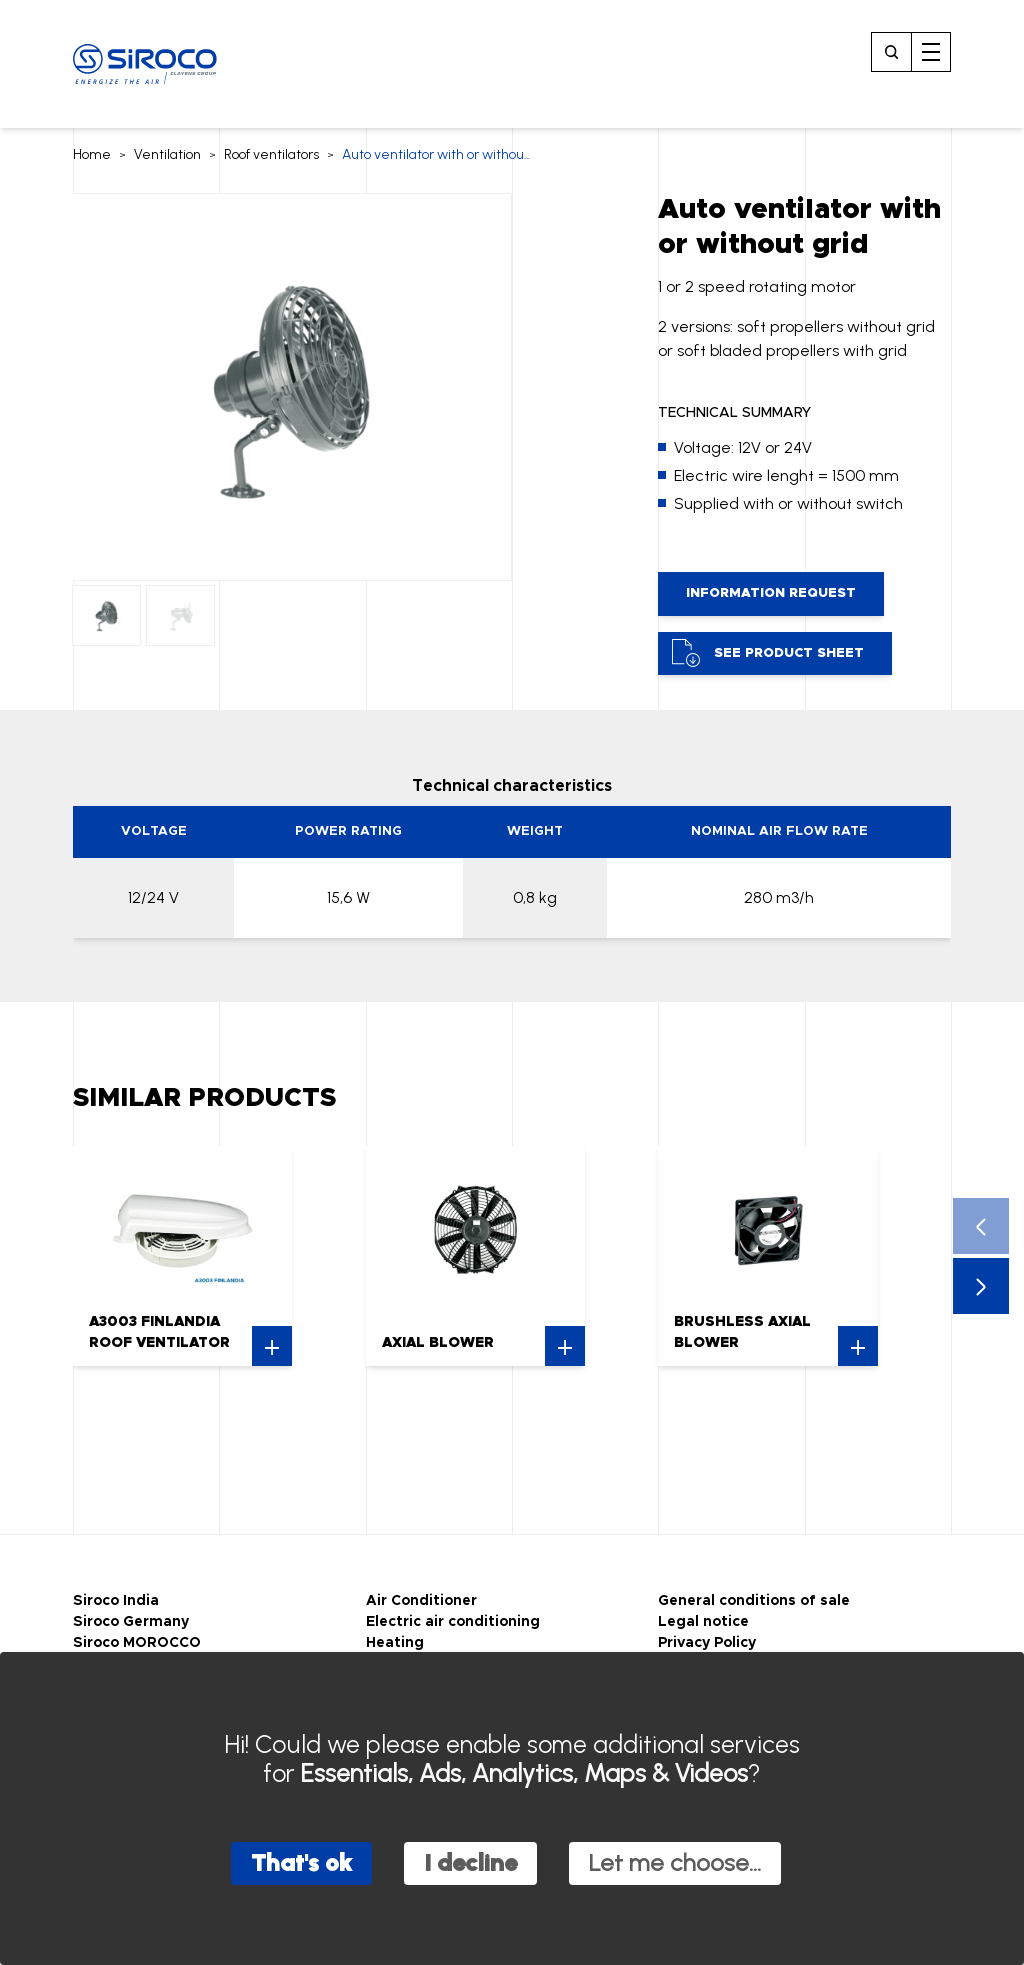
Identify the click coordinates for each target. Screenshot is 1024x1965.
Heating (395, 1643)
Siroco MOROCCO (137, 1643)
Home (92, 154)
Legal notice (703, 1622)
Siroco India (116, 1601)
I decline (470, 1862)
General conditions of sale (754, 1601)
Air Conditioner (421, 1601)
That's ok (301, 1862)
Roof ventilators (271, 154)
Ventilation (167, 154)
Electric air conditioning (453, 1622)
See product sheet (768, 653)
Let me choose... (675, 1862)
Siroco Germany (131, 1622)
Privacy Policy (707, 1643)
